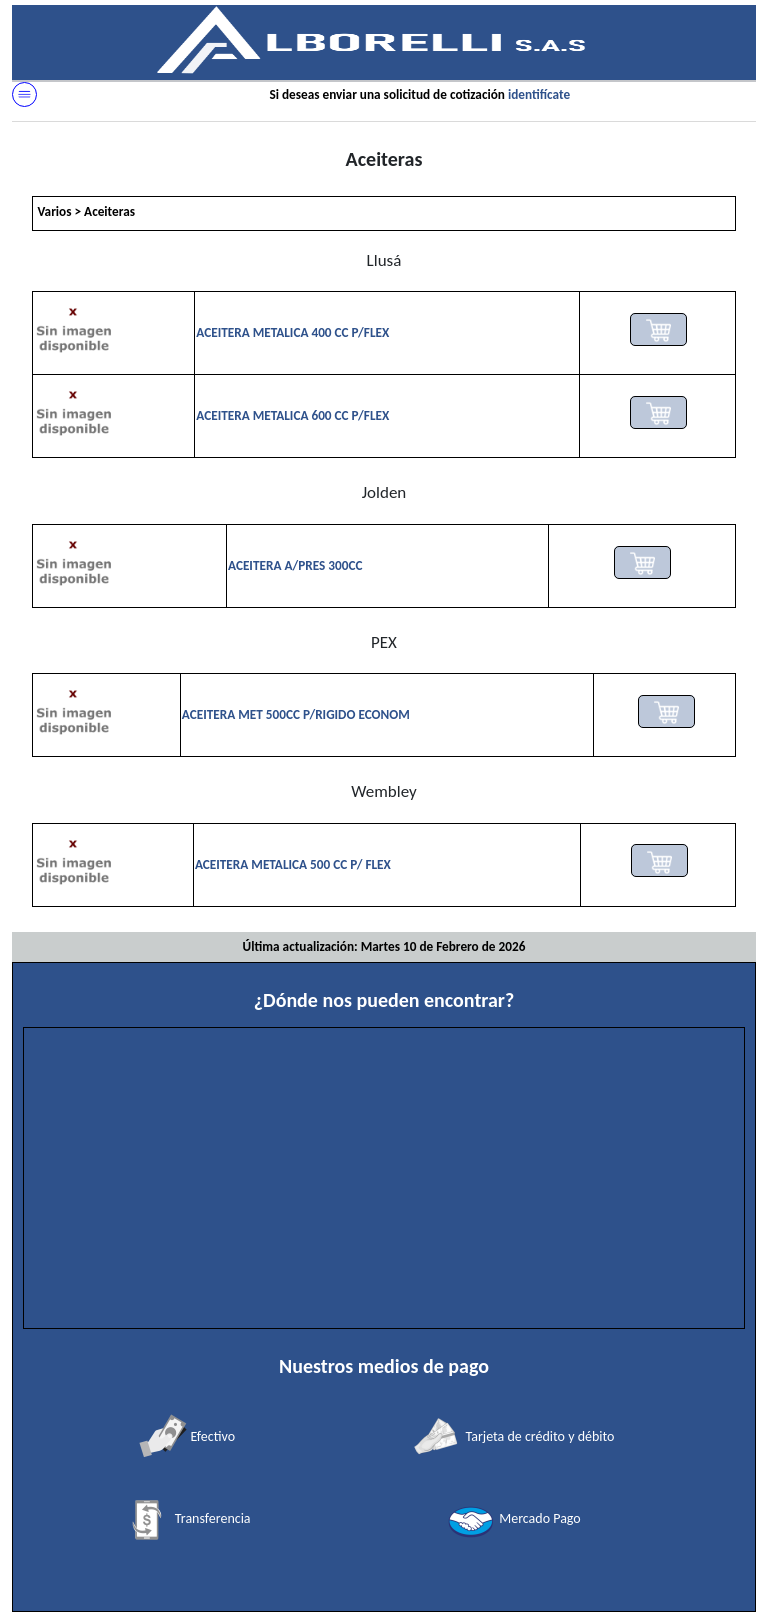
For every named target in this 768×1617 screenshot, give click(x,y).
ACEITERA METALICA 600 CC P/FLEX (292, 415)
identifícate (539, 94)
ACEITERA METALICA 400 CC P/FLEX (292, 332)
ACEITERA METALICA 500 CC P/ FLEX (293, 864)
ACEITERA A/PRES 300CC (295, 565)
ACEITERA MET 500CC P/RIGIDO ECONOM (296, 714)
